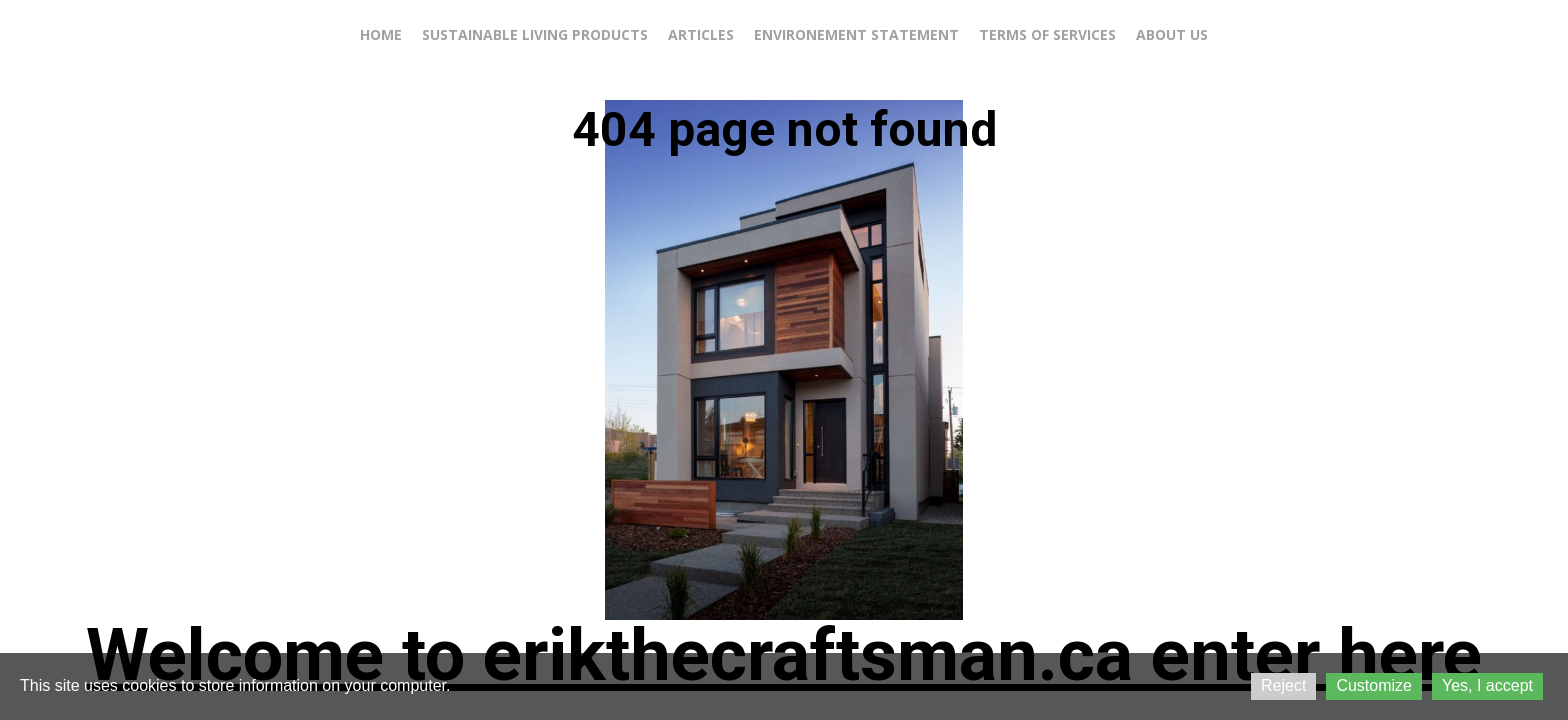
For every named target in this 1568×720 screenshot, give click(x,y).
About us (1172, 34)
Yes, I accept (1487, 685)
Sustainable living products (535, 34)
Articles (701, 34)
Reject (1283, 685)
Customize (1374, 685)
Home (381, 34)
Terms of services (1047, 34)
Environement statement (856, 34)
